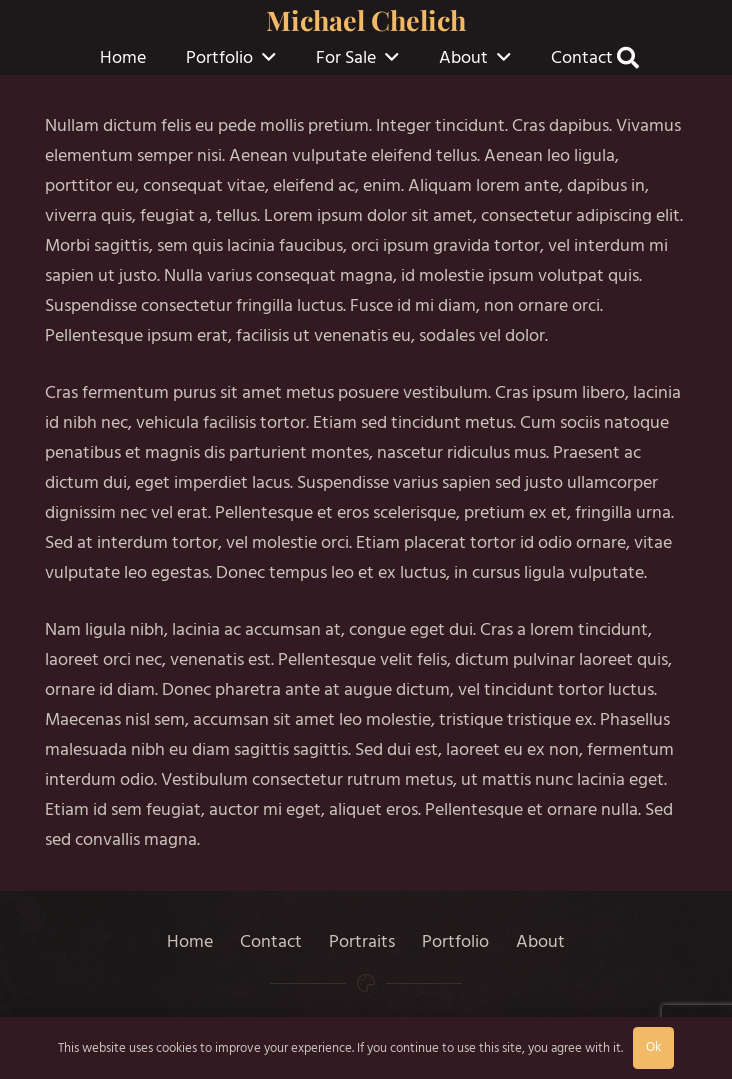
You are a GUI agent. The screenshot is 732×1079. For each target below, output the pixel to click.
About (540, 941)
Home (190, 941)
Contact (271, 941)
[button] (269, 58)
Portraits (362, 941)
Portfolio (455, 941)
